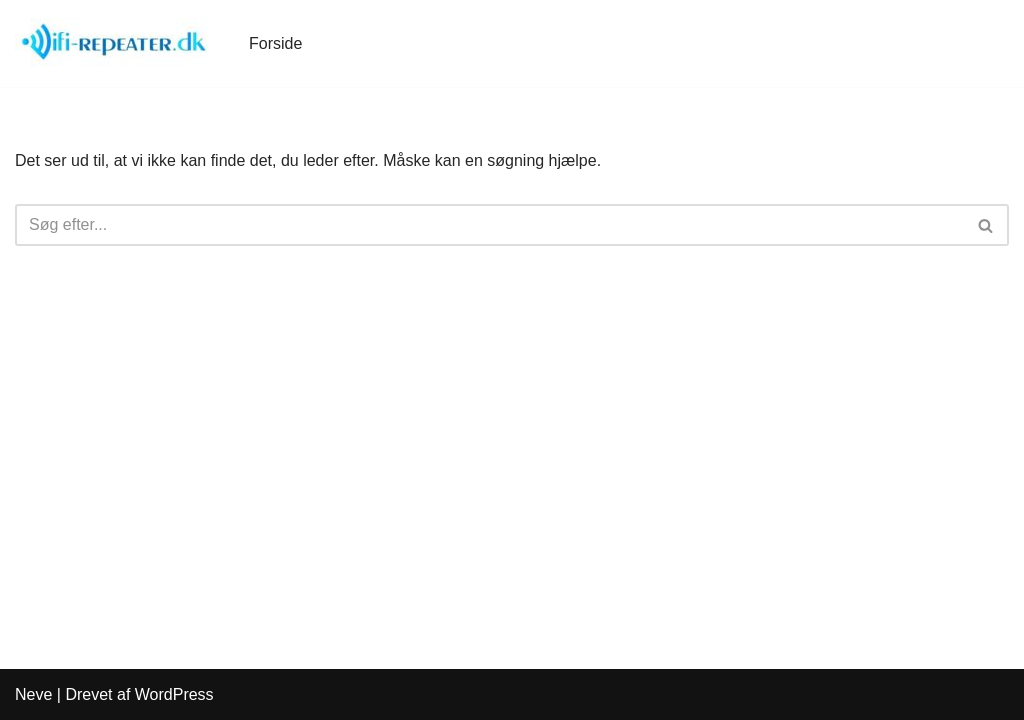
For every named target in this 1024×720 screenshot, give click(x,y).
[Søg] (489, 225)
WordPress (174, 694)
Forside (275, 43)
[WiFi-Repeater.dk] (115, 43)
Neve (33, 694)
